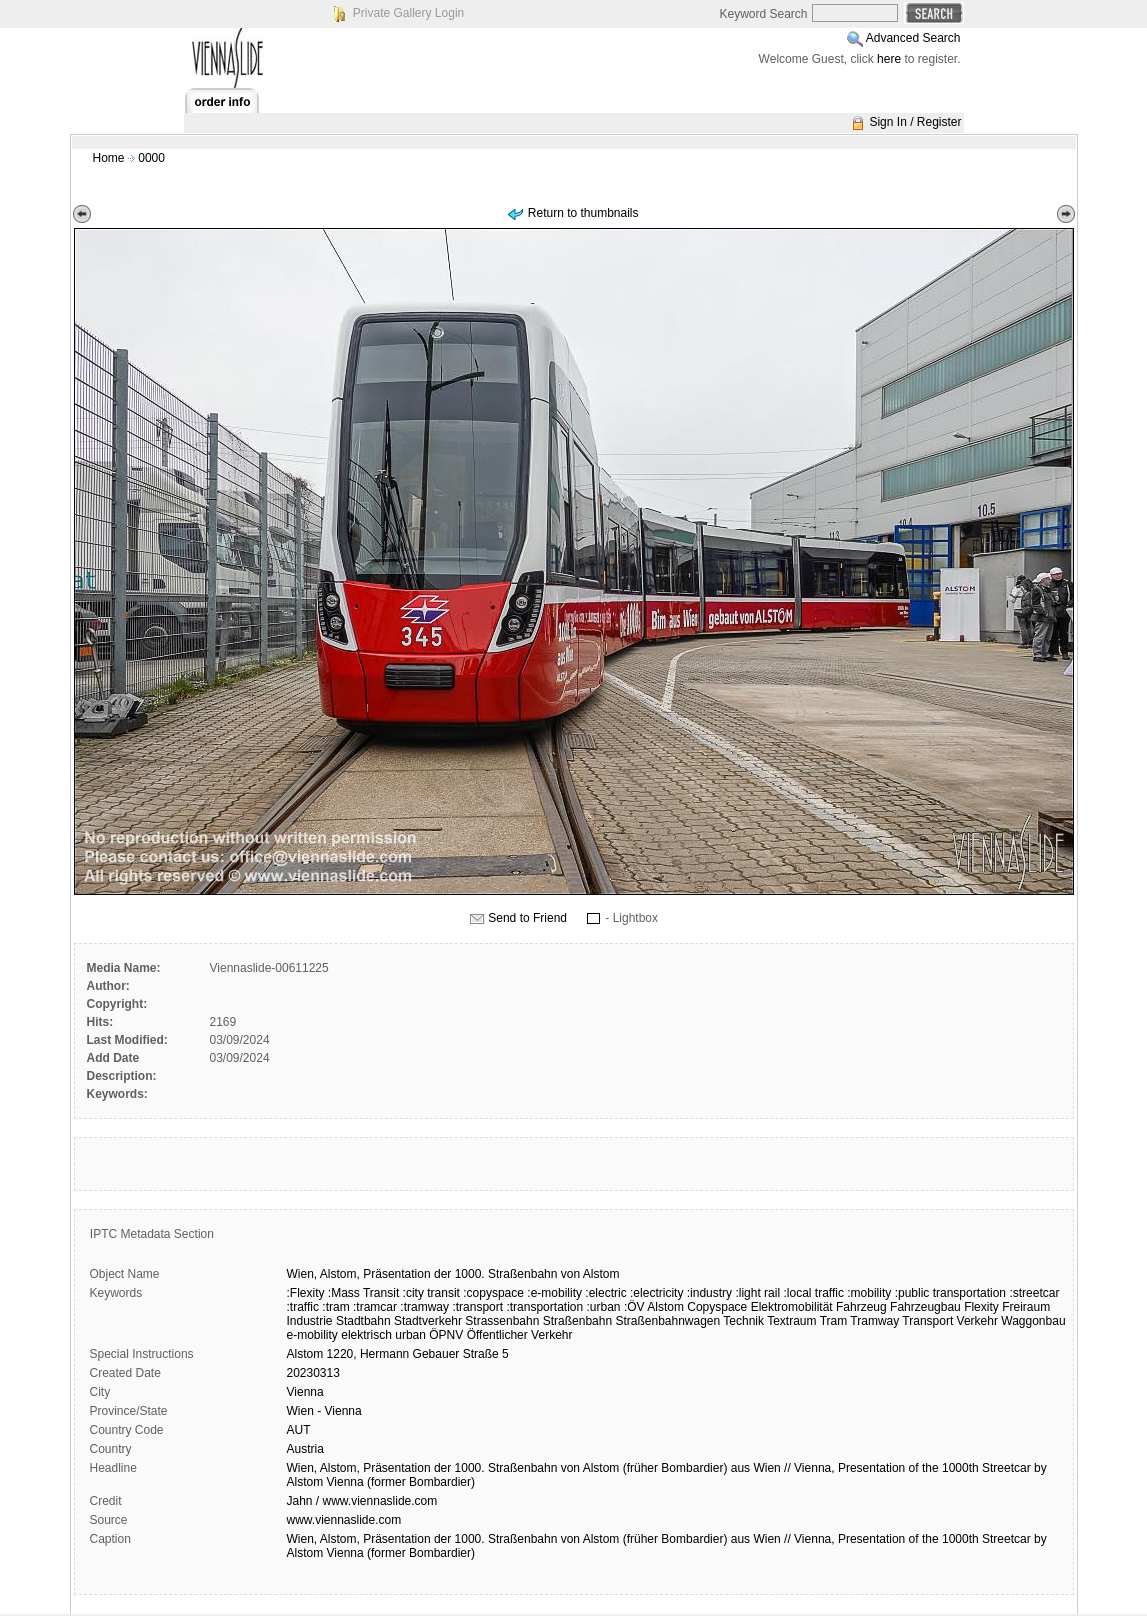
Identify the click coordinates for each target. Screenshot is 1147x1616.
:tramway (424, 1307)
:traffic (303, 1307)
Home (109, 158)
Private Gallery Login (408, 13)
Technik (743, 1321)
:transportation (544, 1307)
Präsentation (396, 1274)
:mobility (869, 1293)
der (442, 1274)
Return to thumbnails (583, 213)
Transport (927, 1321)
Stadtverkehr (428, 1321)
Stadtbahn (363, 1321)
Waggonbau (1033, 1321)
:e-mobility (554, 1293)
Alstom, (340, 1274)
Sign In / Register (915, 122)
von (570, 1274)
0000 (151, 158)
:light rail (757, 1293)
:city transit (431, 1293)
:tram (335, 1307)
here (889, 59)
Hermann (384, 1354)
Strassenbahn (502, 1321)
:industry (709, 1293)
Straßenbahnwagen (667, 1321)
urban (410, 1335)
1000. (470, 1274)
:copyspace (493, 1293)
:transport (477, 1307)
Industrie (310, 1321)
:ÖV (634, 1307)
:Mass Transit (363, 1293)
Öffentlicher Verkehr (520, 1335)
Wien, (302, 1274)
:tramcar (375, 1307)
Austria (305, 1449)
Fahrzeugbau (925, 1307)
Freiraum (1026, 1307)
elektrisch (366, 1335)
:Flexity (306, 1293)
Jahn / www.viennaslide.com (362, 1501)
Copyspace (717, 1307)
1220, (342, 1354)
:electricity (656, 1293)
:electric (605, 1293)
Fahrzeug (861, 1307)
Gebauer (436, 1354)
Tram (834, 1321)
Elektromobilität (792, 1307)
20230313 (313, 1373)
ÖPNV (446, 1335)
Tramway (874, 1321)
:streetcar (1034, 1293)
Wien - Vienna (324, 1411)
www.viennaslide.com (344, 1520)
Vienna (305, 1392)
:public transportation (950, 1293)
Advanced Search (913, 38)
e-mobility (312, 1335)
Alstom (601, 1274)
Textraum (791, 1321)
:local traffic (813, 1293)
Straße (481, 1354)
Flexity (981, 1307)
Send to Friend (527, 918)
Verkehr (977, 1321)
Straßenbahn (522, 1274)
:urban (604, 1307)
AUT (299, 1430)
